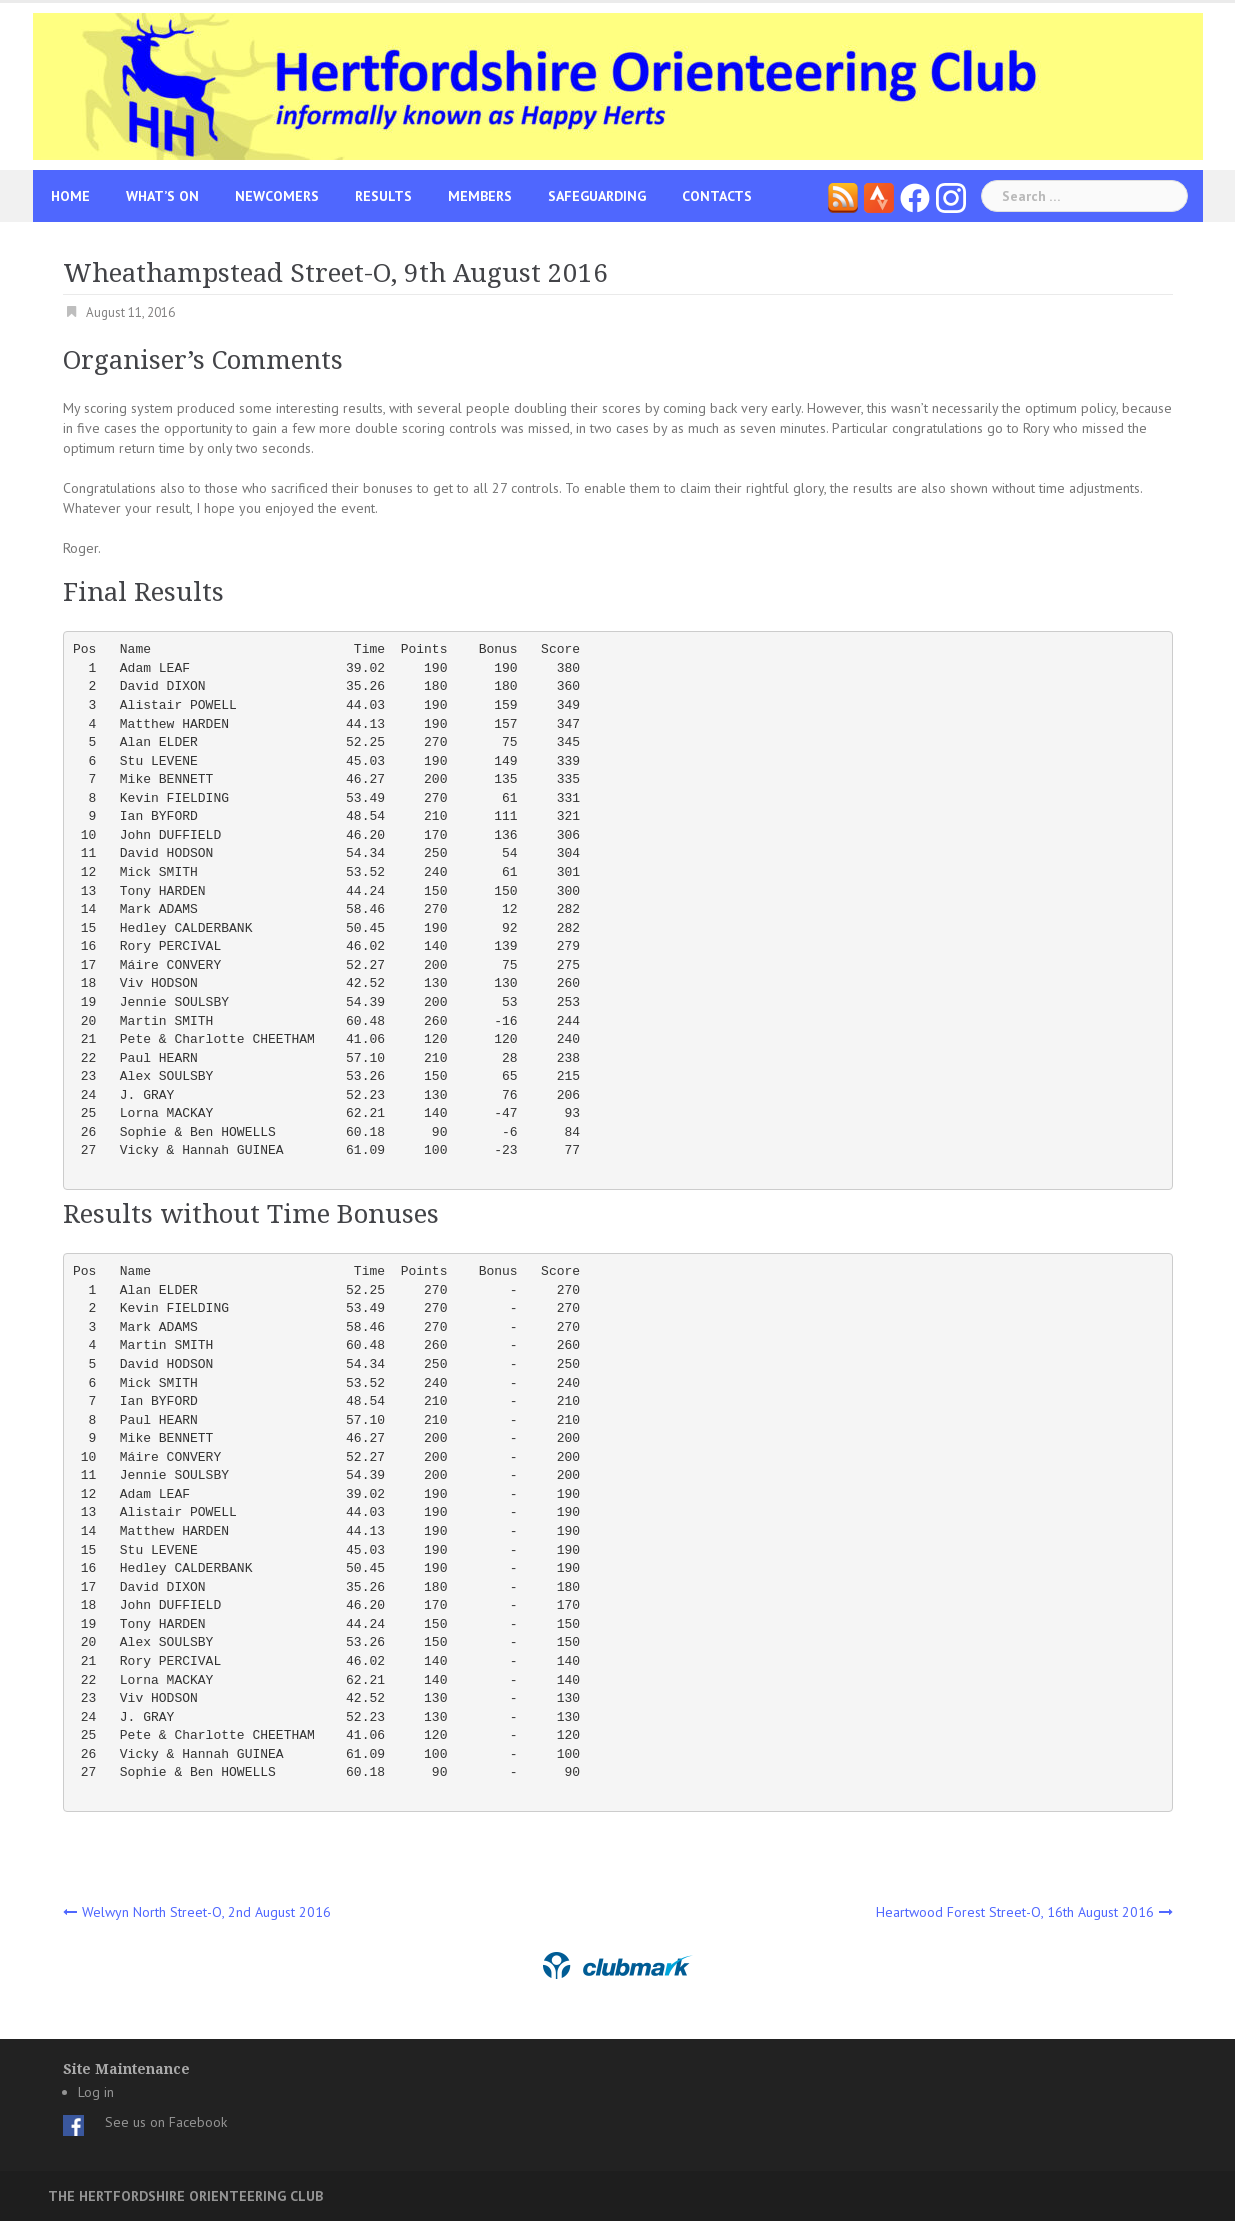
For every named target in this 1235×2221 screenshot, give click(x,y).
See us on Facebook (166, 2122)
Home (70, 196)
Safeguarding (597, 196)
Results (383, 196)
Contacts (717, 196)
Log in (96, 2092)
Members (480, 196)
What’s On (162, 196)
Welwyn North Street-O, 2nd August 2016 (206, 1912)
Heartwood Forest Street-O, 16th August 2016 (1015, 1912)
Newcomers (277, 196)
